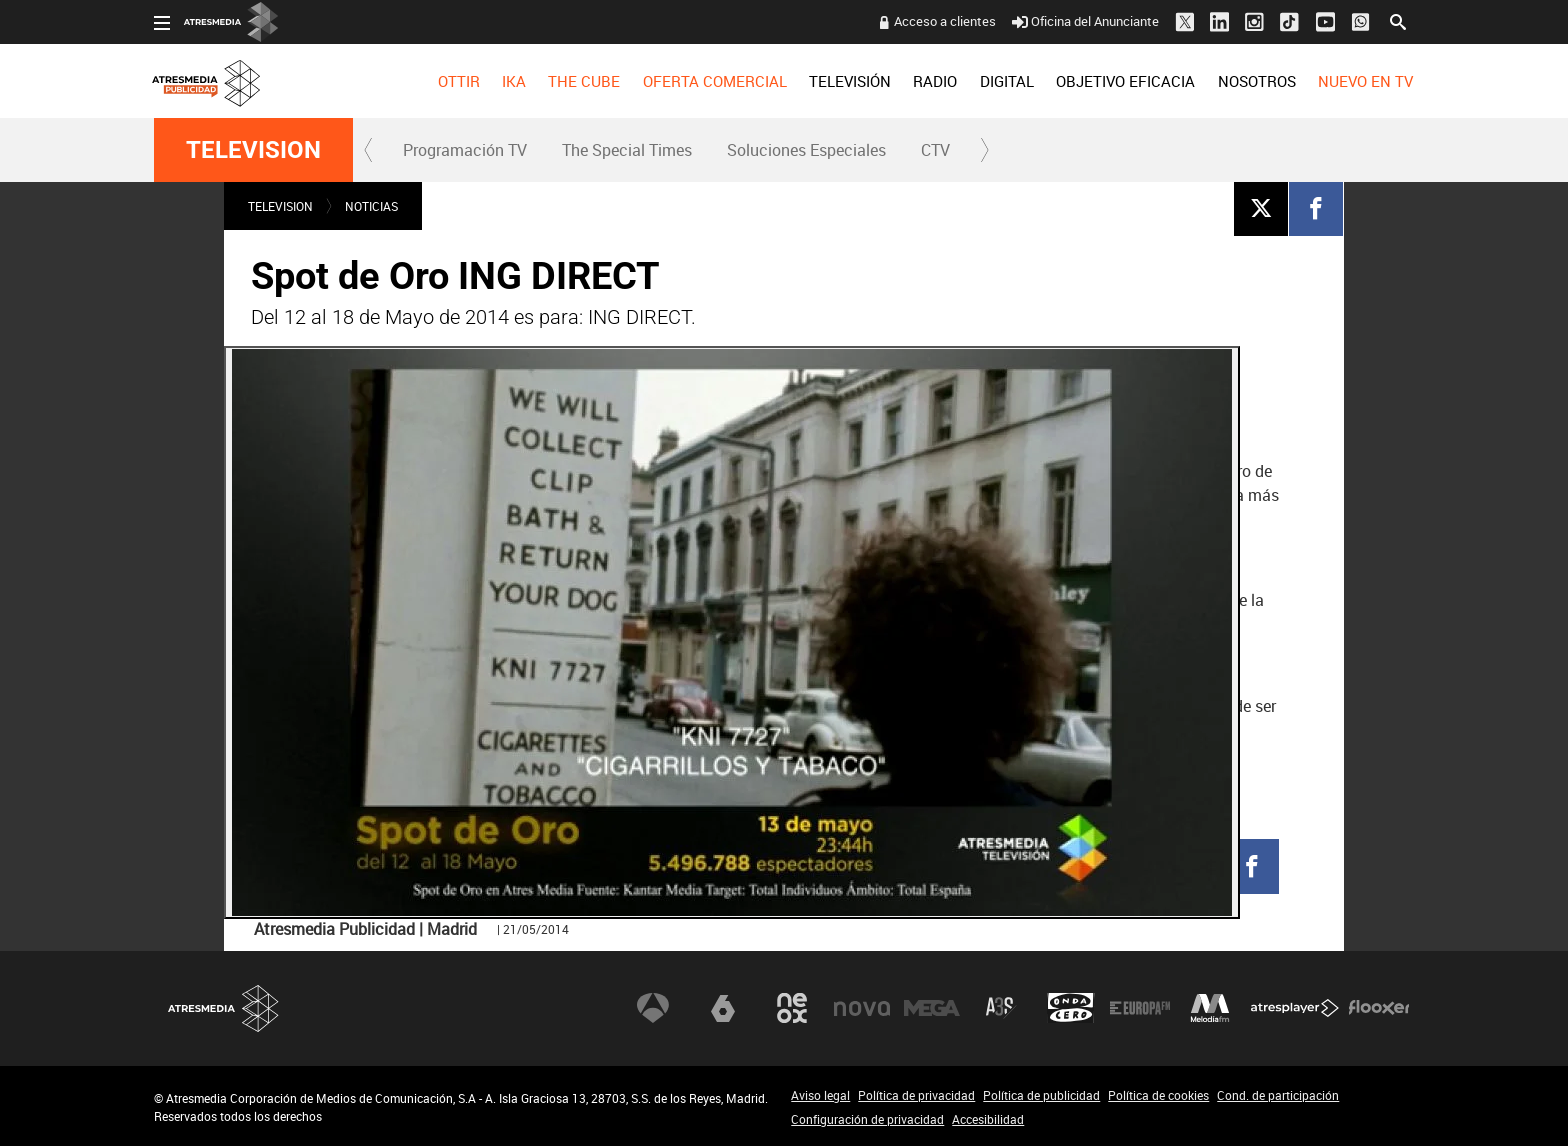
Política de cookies (1158, 1095)
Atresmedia (224, 1008)
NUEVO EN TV (1365, 81)
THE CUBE (584, 81)
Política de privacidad (916, 1095)
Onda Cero (1071, 1008)
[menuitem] (458, 81)
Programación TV (465, 150)
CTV (935, 150)
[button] (369, 150)
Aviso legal (820, 1095)
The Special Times (627, 150)
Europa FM (1140, 1008)
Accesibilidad (988, 1119)
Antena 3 (653, 1008)
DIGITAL (1007, 81)
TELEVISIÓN (850, 81)
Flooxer (1379, 1008)
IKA (514, 81)
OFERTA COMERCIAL (715, 81)
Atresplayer (1295, 1008)
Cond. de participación (1278, 1095)
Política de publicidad (1041, 1095)
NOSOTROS (1256, 81)
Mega (932, 1008)
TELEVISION (253, 150)
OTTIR (458, 81)
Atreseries (1001, 1008)
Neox (792, 1008)
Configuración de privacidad (867, 1119)
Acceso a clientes (945, 21)
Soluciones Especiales (806, 150)
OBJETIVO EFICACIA (1125, 81)
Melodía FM (1210, 1008)
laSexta (723, 1008)
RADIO (935, 81)
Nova (862, 1008)
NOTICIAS (371, 206)
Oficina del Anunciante (1085, 21)
